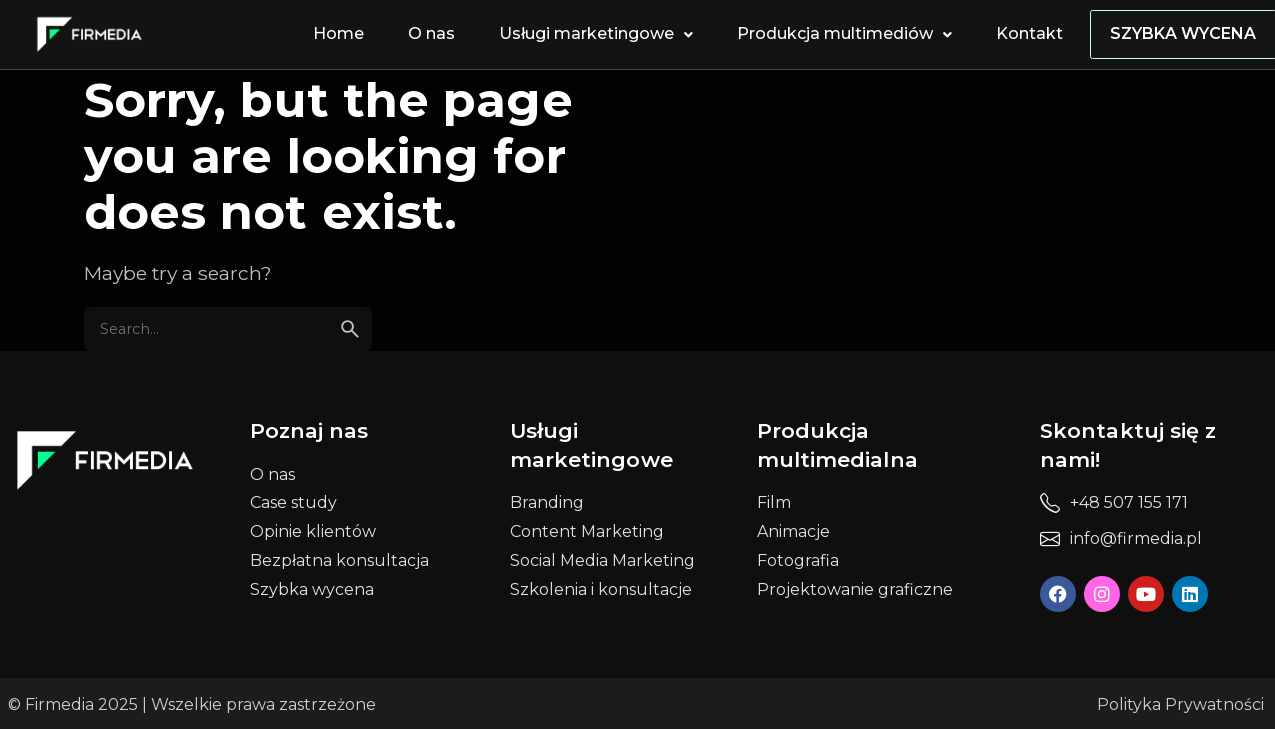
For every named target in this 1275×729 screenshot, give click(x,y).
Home (341, 33)
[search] (350, 329)
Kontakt (1032, 33)
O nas (434, 33)
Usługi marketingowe (599, 33)
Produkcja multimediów (847, 33)
